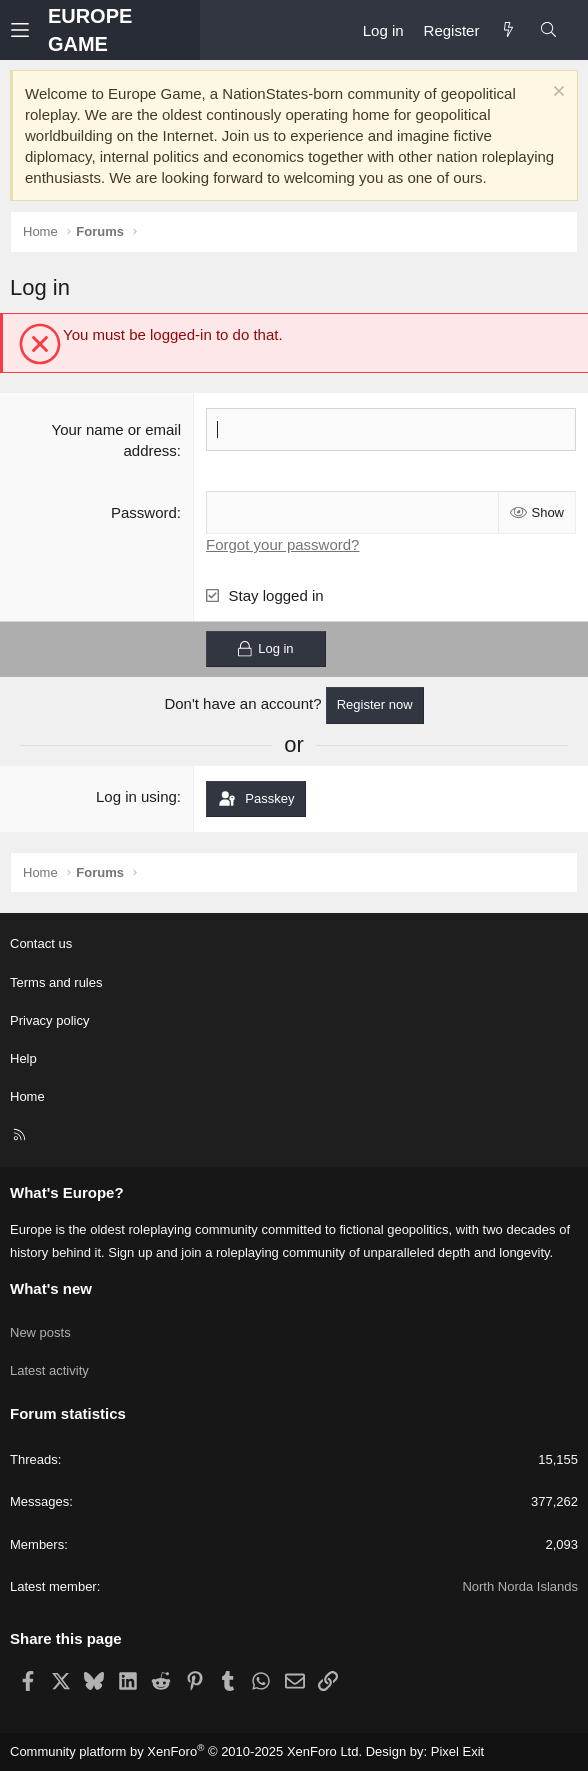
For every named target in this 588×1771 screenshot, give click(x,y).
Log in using (136, 796)
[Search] (548, 30)
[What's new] (508, 30)
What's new (51, 1288)
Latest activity (49, 1370)
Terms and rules (56, 982)
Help (23, 1058)
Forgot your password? (282, 544)
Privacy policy (49, 1020)
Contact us (41, 943)
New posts (40, 1332)
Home (27, 1096)
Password (144, 512)
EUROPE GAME (90, 30)
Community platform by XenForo (186, 1751)
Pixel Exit (457, 1751)
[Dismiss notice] (556, 93)
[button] (29, 30)
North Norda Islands (520, 1586)
